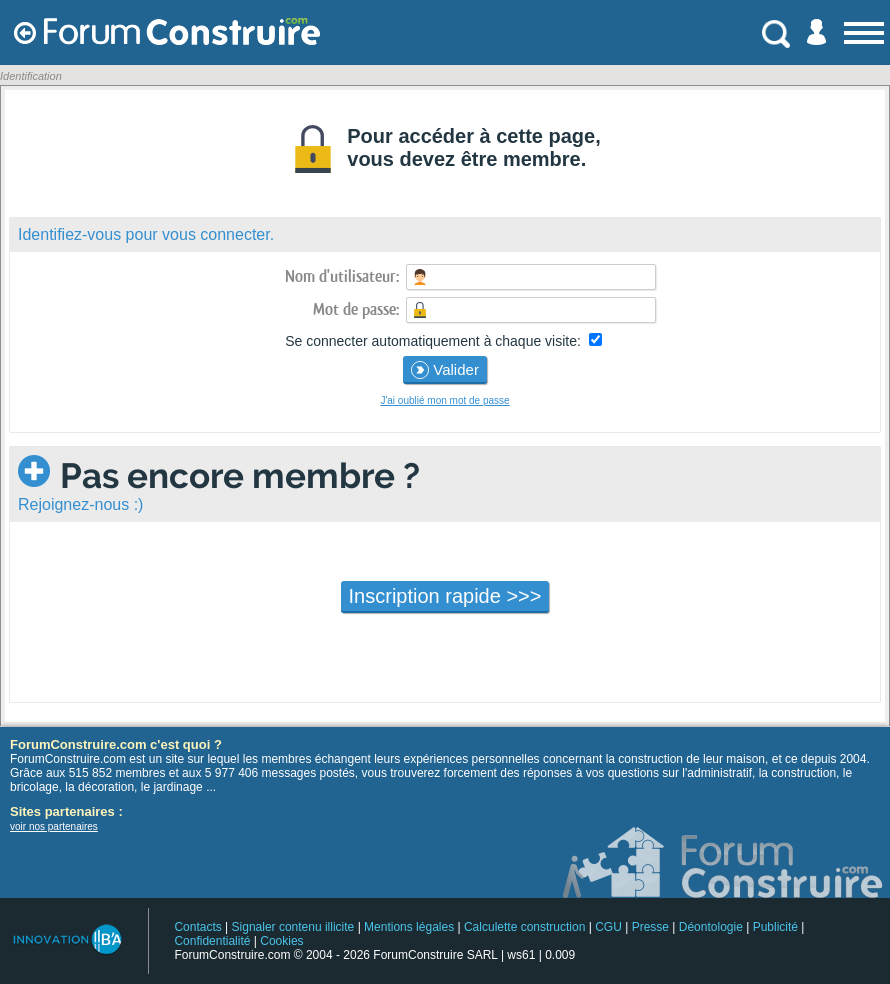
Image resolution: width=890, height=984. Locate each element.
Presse (650, 927)
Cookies (281, 941)
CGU (608, 927)
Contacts (197, 927)
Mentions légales (409, 927)
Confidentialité (212, 941)
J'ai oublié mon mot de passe (444, 400)
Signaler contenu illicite (293, 927)
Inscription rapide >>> (445, 596)
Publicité (775, 927)
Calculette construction (524, 927)
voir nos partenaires (54, 826)
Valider (445, 370)
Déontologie (711, 927)
